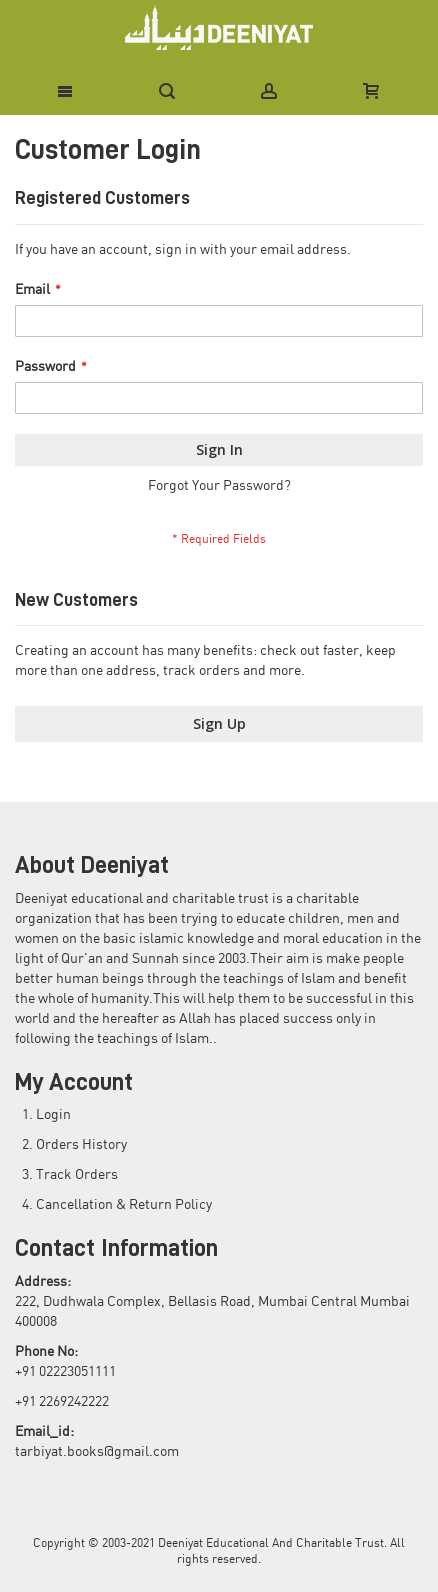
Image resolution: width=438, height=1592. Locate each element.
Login (53, 1115)
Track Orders (77, 1175)
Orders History (81, 1145)
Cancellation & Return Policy (124, 1205)
